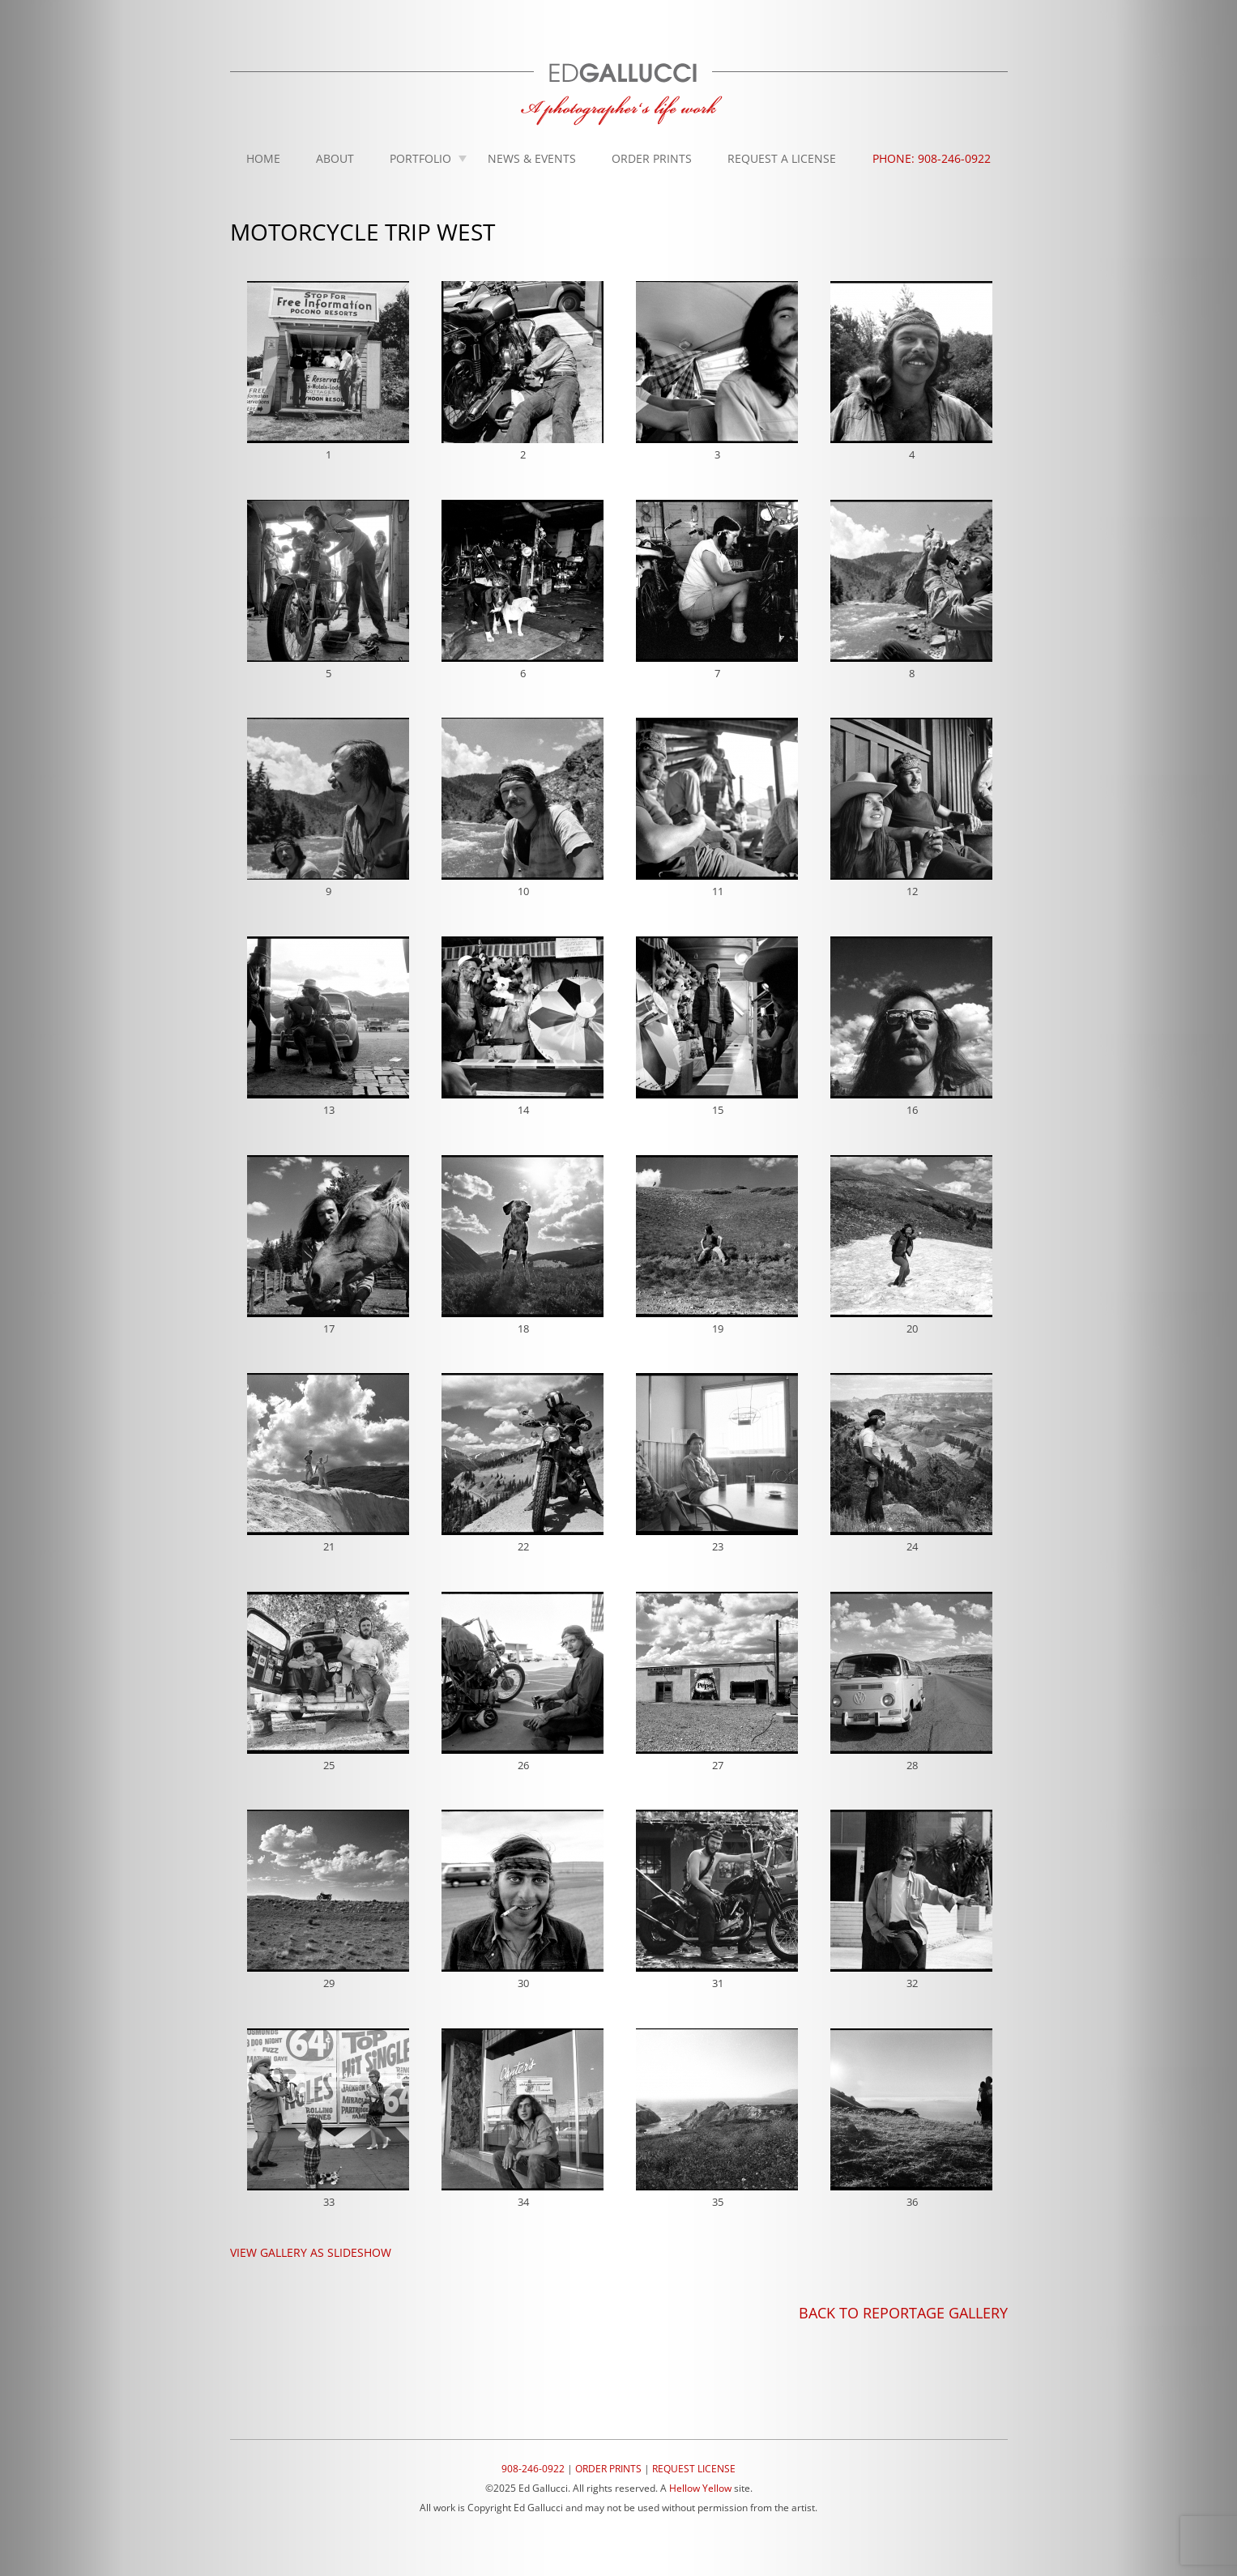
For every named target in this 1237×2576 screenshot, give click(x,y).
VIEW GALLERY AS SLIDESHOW (310, 2252)
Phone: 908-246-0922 (931, 158)
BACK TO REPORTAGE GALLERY (903, 2312)
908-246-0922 (533, 2469)
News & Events (532, 158)
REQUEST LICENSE (694, 2469)
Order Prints (652, 158)
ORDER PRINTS (608, 2469)
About (335, 158)
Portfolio (420, 158)
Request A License (781, 158)
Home (263, 158)
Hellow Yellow (700, 2488)
